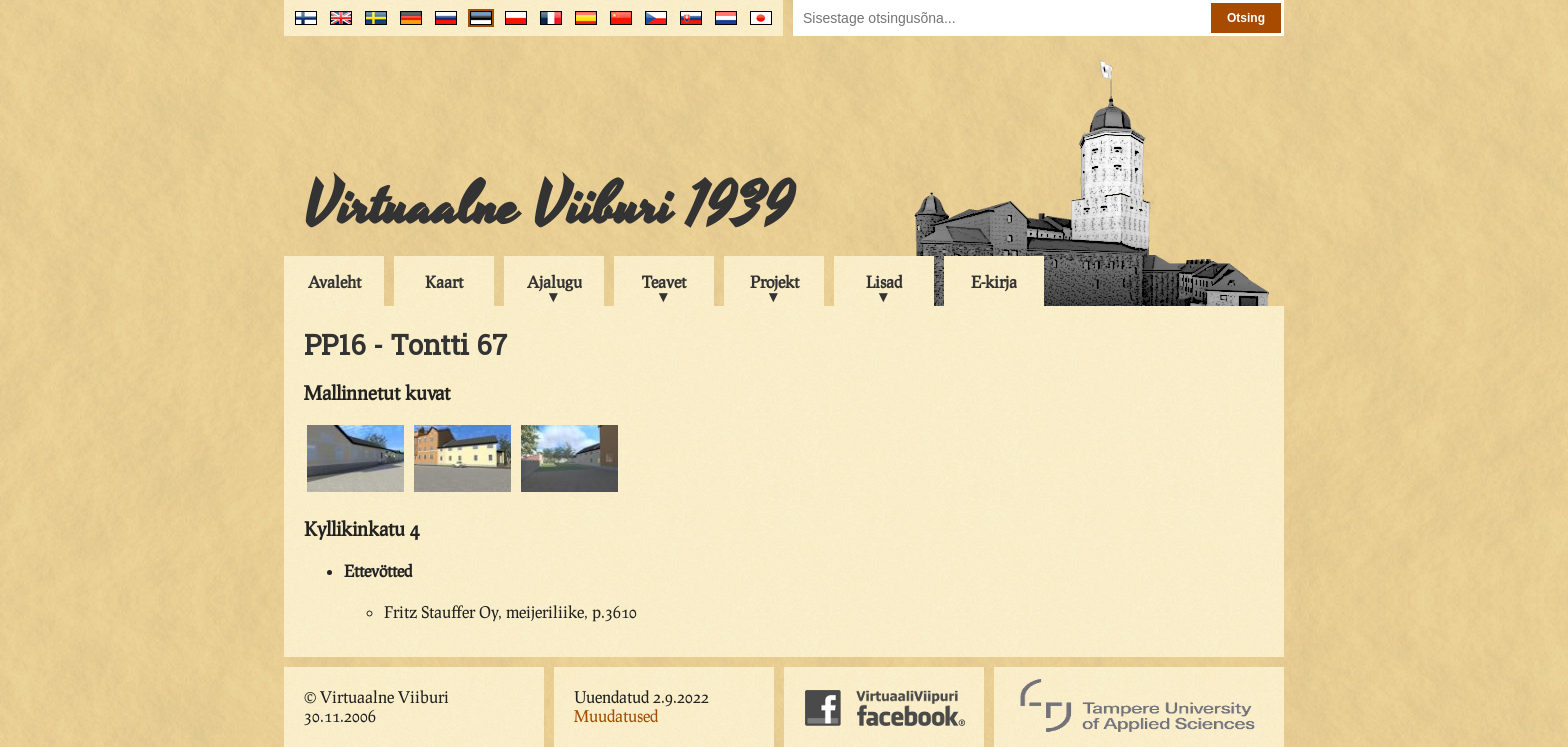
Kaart (444, 281)
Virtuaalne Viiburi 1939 (548, 207)
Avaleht (334, 281)
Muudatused (616, 715)
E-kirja (994, 281)
